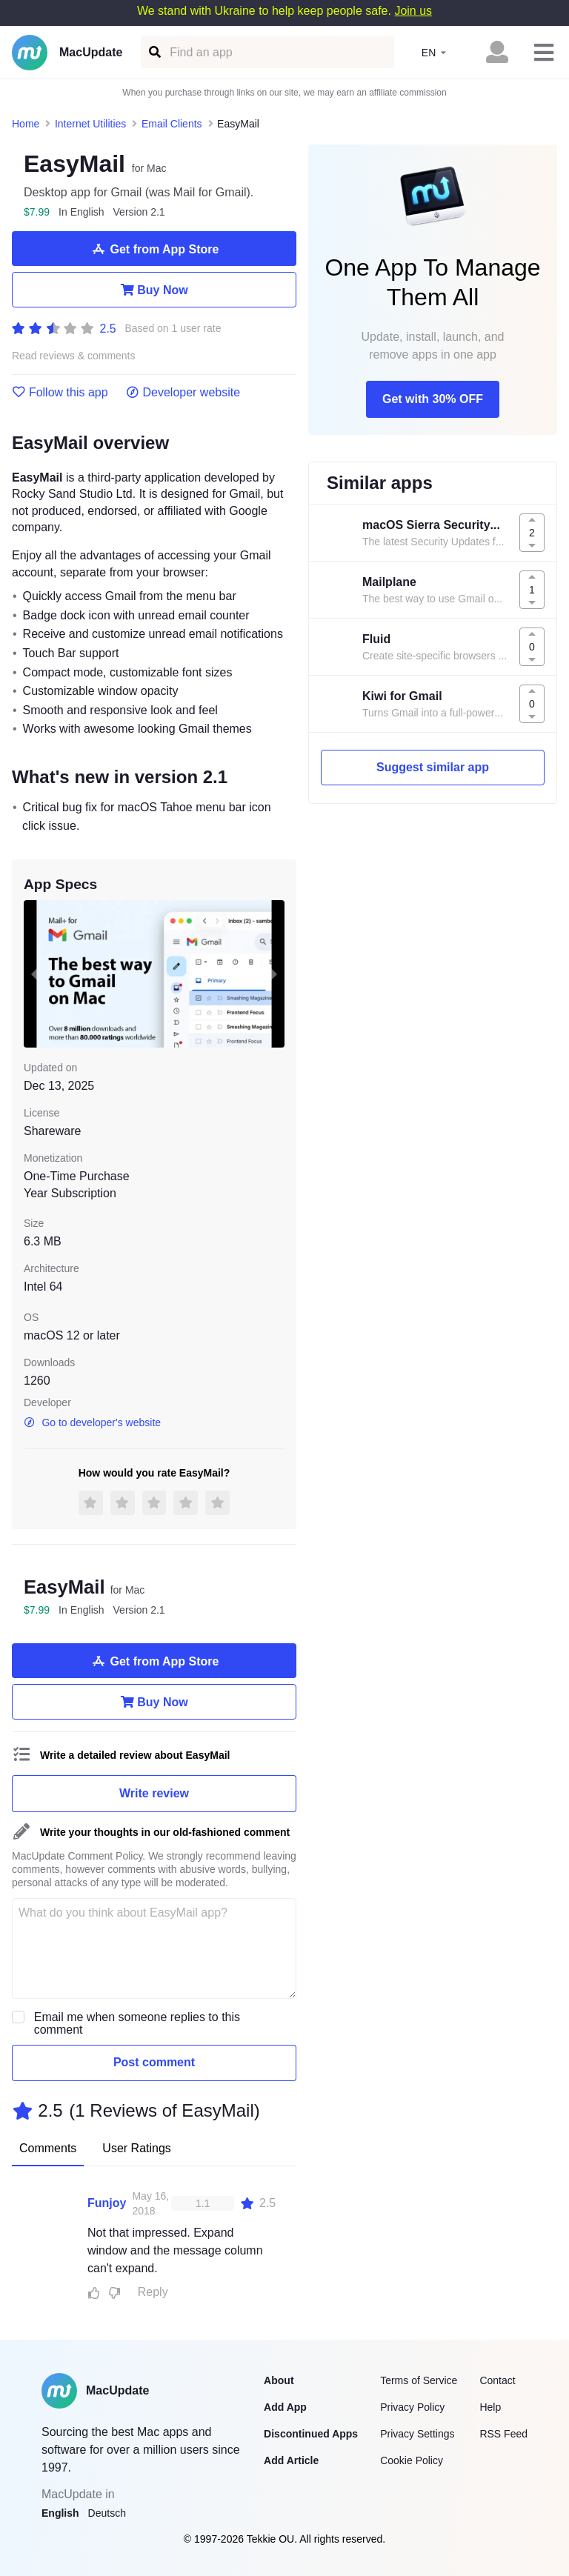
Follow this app (60, 393)
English (60, 2513)
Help (490, 2407)
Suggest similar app (432, 767)
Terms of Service (418, 2380)
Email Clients (172, 123)
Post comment (154, 2062)
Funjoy (106, 2203)
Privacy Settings (417, 2433)
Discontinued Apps (311, 2433)
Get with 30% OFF (432, 399)
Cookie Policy (411, 2460)
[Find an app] (154, 52)
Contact (497, 2380)
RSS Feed (503, 2433)
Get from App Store (154, 249)
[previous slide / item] (34, 973)
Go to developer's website (92, 1422)
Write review (154, 1793)
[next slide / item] (274, 973)
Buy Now (153, 290)
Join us (413, 11)
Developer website (183, 393)
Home (25, 123)
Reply (153, 2292)
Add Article (291, 2460)
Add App (285, 2407)
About (278, 2380)
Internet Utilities (90, 123)
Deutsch (107, 2513)
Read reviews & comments (74, 356)
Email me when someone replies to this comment (137, 2023)
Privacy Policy (412, 2407)
